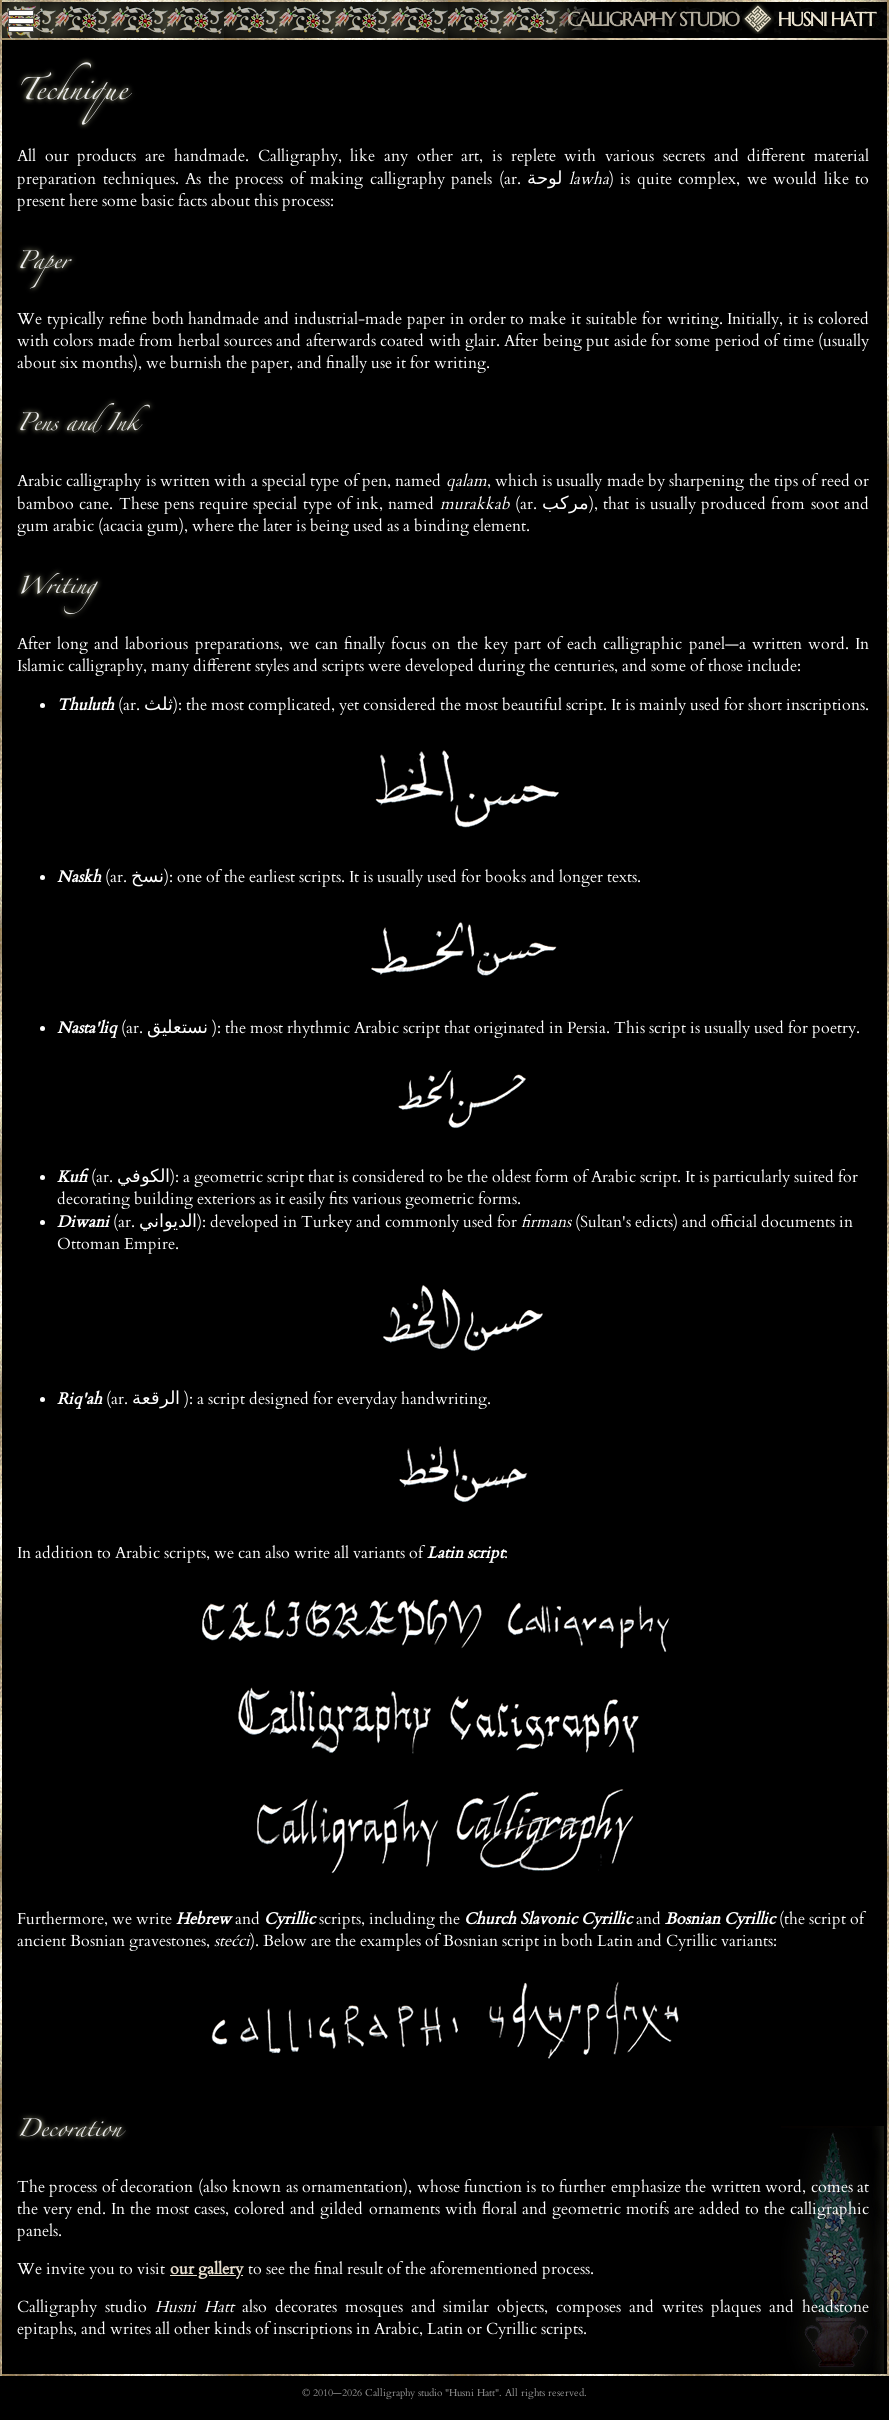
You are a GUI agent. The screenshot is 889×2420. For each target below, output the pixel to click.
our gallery (206, 2269)
